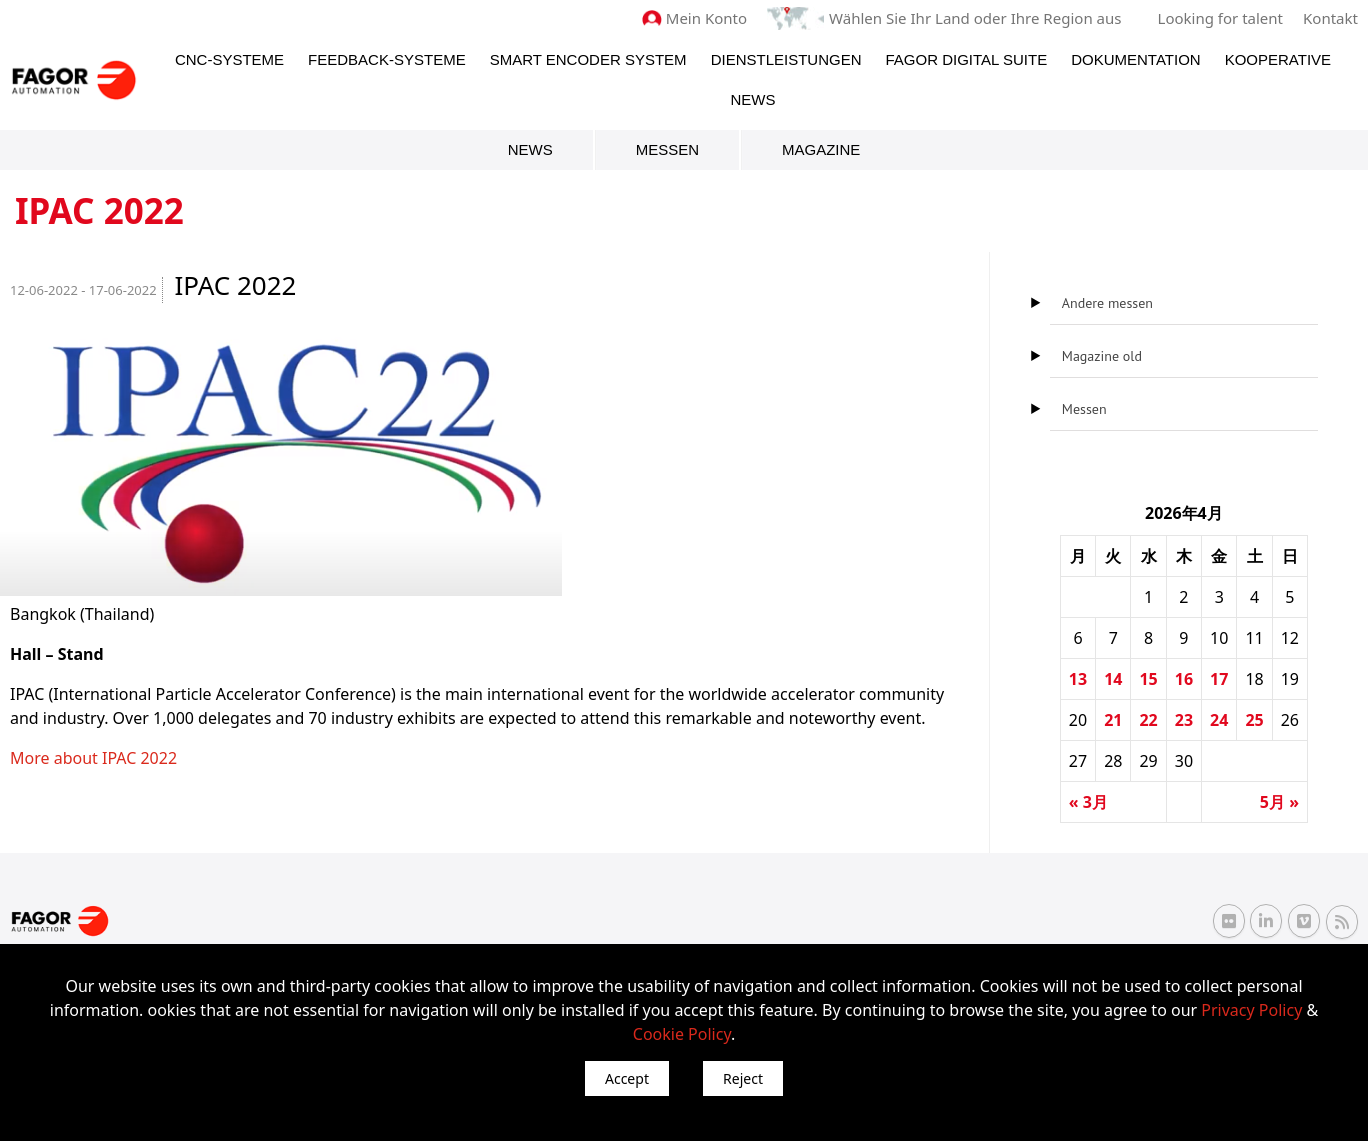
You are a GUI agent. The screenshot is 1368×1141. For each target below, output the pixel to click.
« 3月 (1088, 802)
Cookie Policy (682, 1034)
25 (1254, 720)
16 (1184, 679)
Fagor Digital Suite (966, 59)
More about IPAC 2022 (93, 758)
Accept (627, 1078)
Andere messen (1107, 303)
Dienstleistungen (786, 59)
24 (1219, 720)
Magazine (821, 149)
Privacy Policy (1251, 1010)
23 (1184, 720)
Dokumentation (1135, 59)
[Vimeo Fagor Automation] (1304, 921)
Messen (667, 149)
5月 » (1279, 802)
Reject (743, 1078)
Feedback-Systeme (387, 59)
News (753, 99)
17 (1219, 679)
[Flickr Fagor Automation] (1229, 921)
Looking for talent (1220, 18)
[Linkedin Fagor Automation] (1266, 921)
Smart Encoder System (588, 59)
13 (1078, 679)
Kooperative (1278, 59)
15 (1148, 679)
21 (1113, 720)
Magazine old (1102, 356)
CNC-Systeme (229, 59)
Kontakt (1330, 18)
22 (1148, 720)
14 (1113, 679)
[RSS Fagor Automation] (1342, 922)
